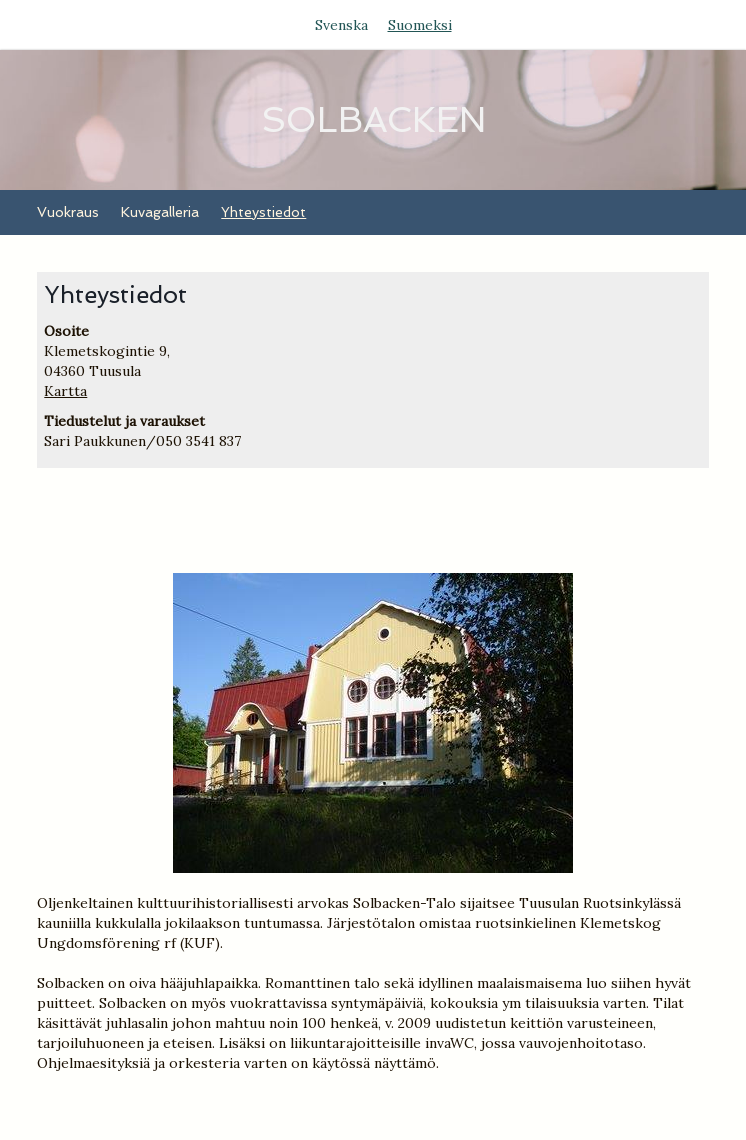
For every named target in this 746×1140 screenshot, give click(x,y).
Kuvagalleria (160, 212)
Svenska (341, 25)
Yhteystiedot (263, 212)
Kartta (65, 391)
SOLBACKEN (373, 119)
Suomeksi (420, 25)
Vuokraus (68, 212)
